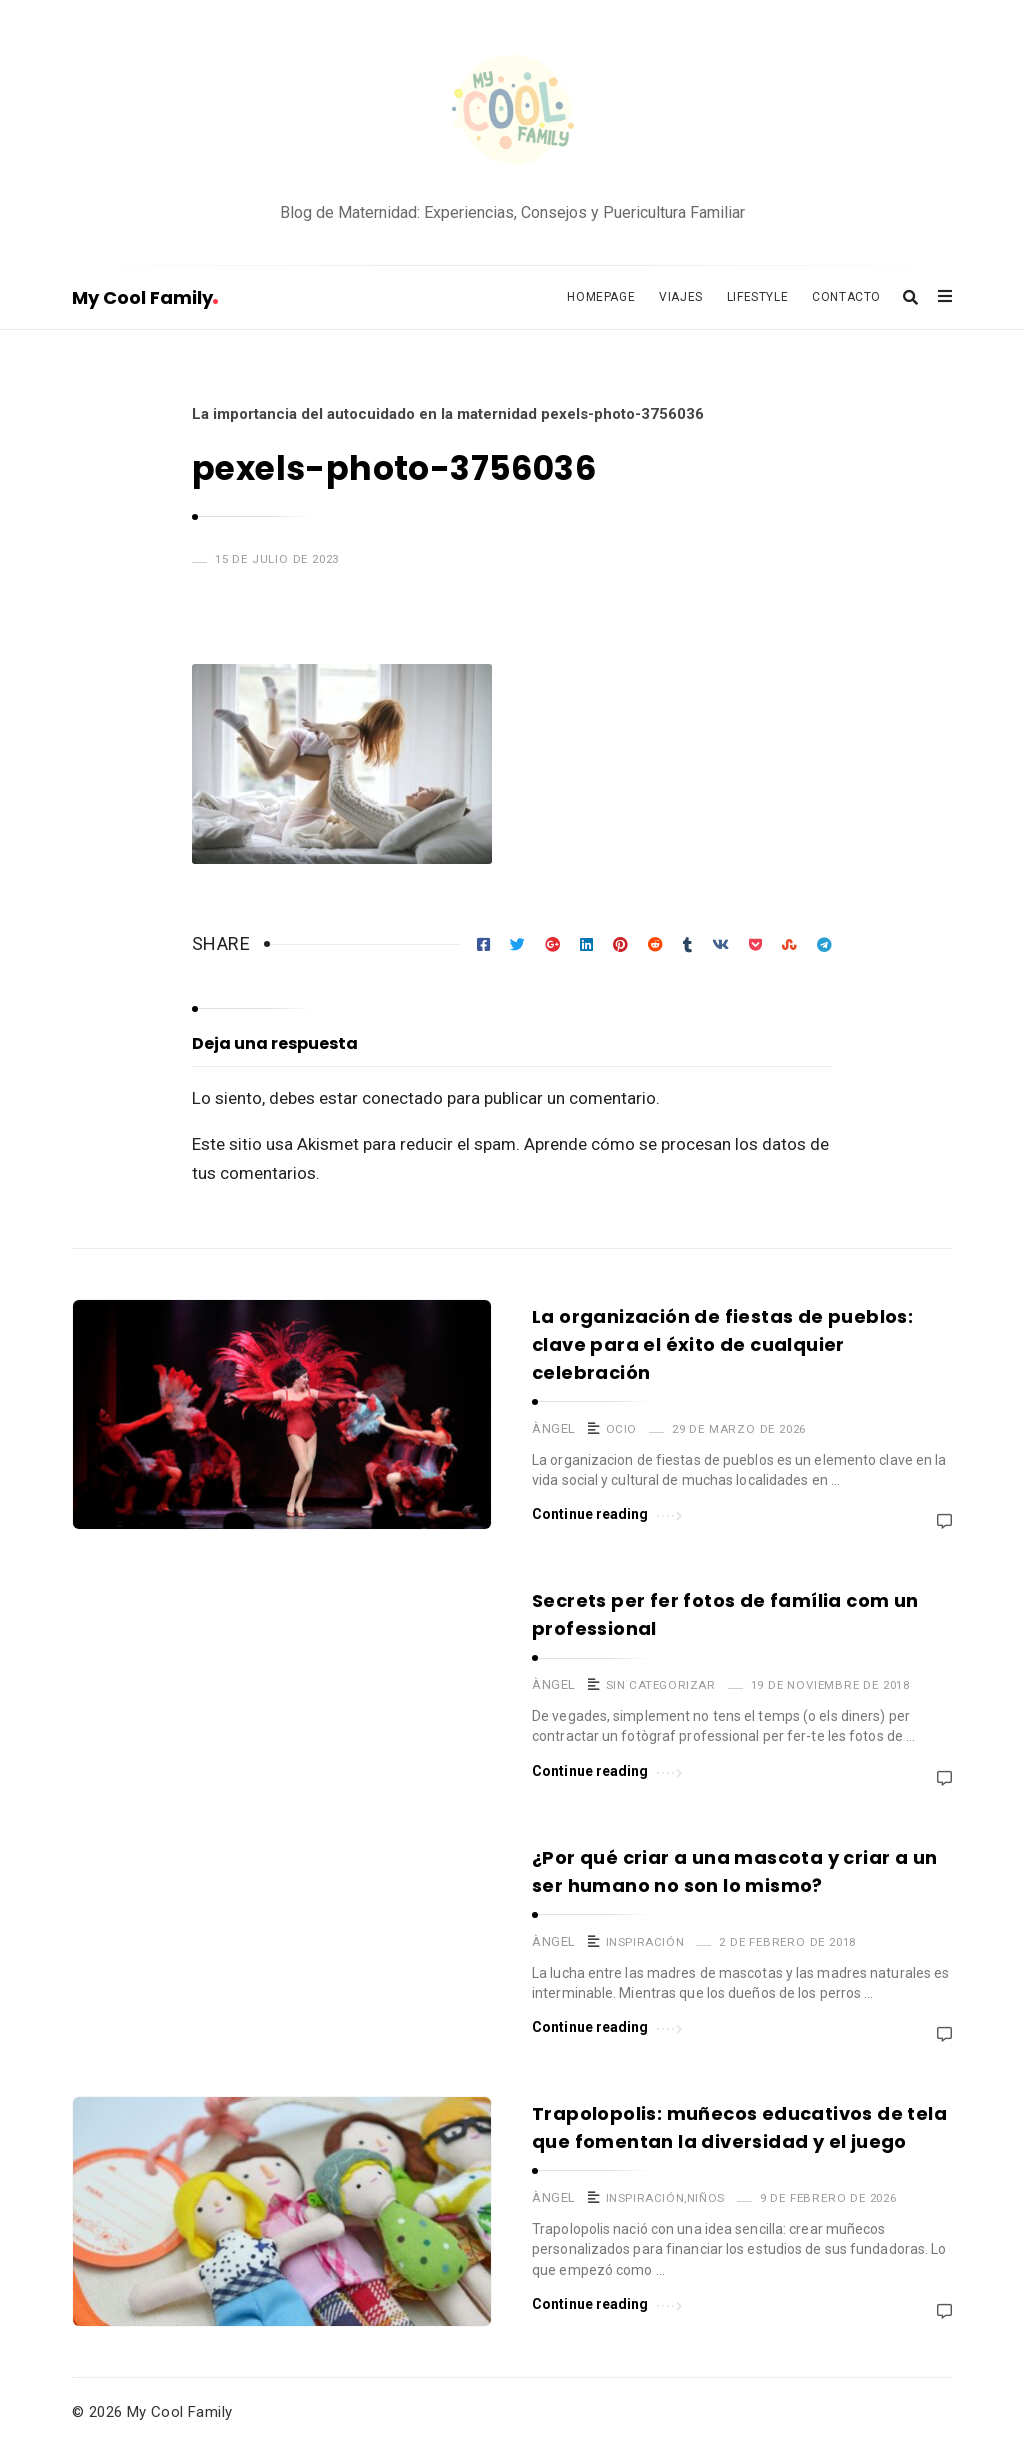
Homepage (601, 297)
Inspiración (645, 1942)
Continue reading (607, 1512)
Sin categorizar (661, 1685)
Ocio (621, 1429)
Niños (706, 2198)
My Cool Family (145, 297)
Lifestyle (757, 297)
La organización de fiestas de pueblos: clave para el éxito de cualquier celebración (722, 1344)
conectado (402, 1098)
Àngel (554, 1428)
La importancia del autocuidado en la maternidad (364, 414)
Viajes (681, 297)
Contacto (846, 297)
